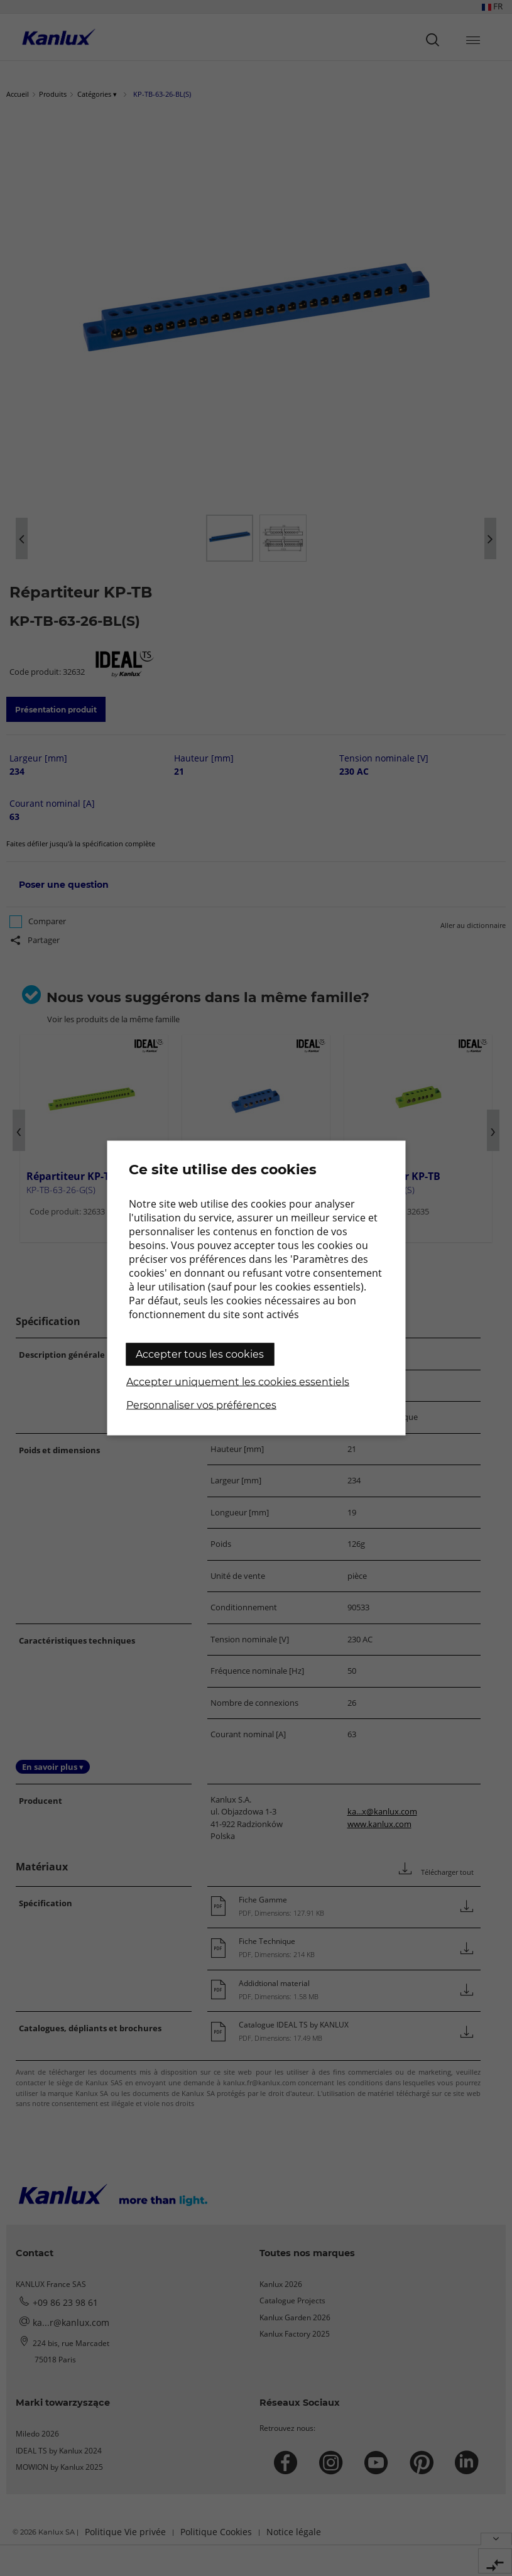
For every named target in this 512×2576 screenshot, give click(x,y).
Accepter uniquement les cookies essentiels (237, 1382)
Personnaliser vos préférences (201, 1405)
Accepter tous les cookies (200, 1354)
